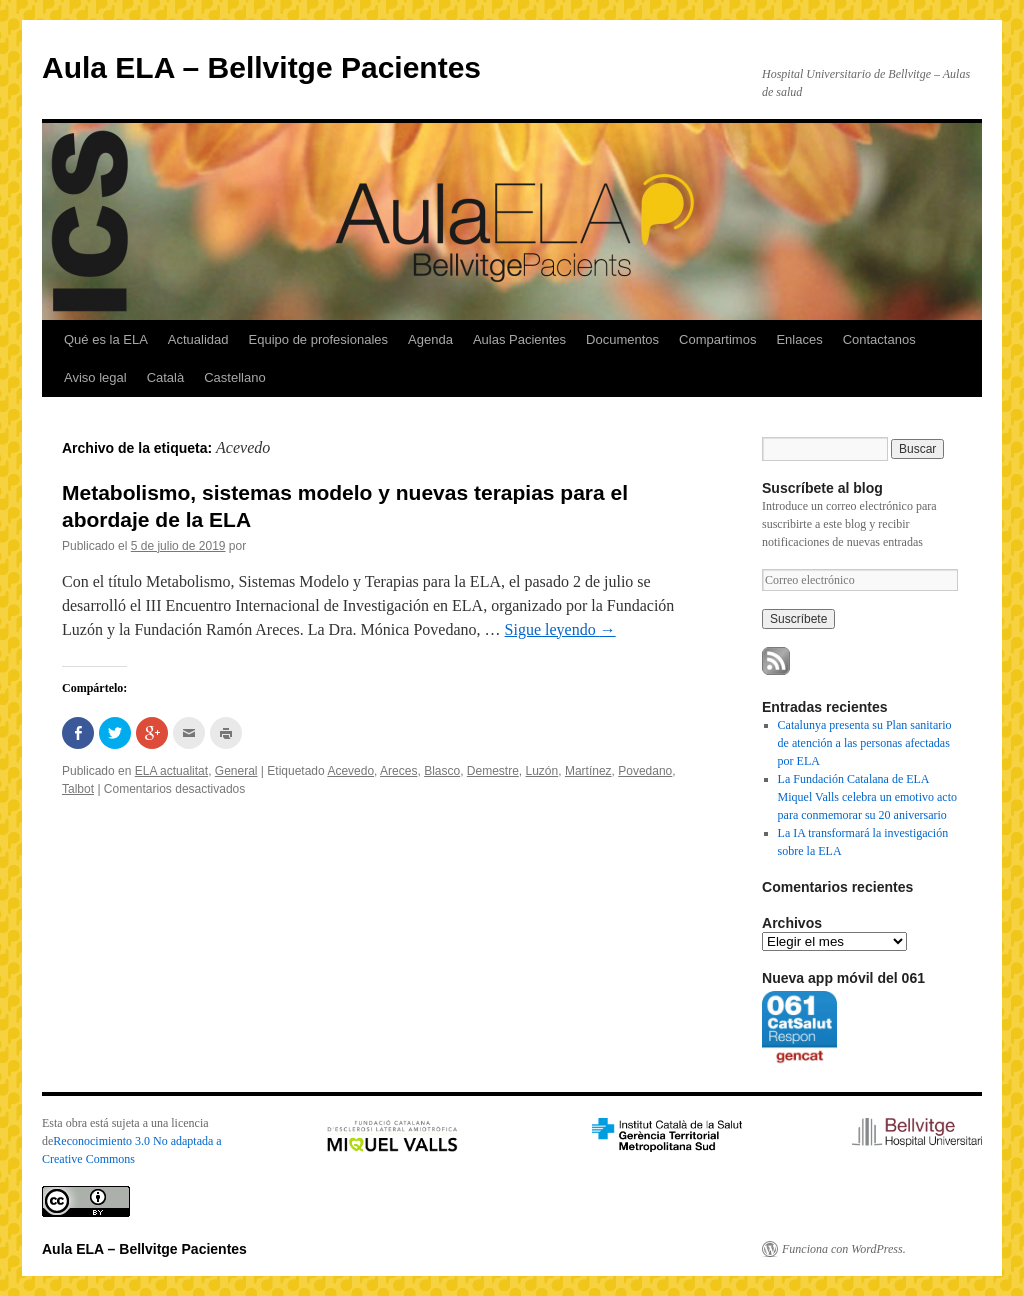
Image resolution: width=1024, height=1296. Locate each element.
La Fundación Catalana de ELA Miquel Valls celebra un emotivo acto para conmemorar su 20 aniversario (867, 797)
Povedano (645, 771)
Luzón (542, 771)
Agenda (430, 339)
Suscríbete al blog (822, 488)
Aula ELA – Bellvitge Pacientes (261, 67)
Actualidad (198, 339)
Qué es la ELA (106, 339)
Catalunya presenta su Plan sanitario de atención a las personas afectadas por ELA (865, 743)
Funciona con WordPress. (844, 1249)
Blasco (442, 771)
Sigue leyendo (560, 629)
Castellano (234, 377)
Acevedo (350, 771)
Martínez (588, 771)
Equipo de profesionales (319, 339)
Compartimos (717, 339)
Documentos (622, 339)
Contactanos (879, 339)
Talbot (78, 789)
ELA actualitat (171, 771)
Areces (398, 771)
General (236, 771)
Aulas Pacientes (519, 339)
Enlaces (799, 339)
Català (166, 377)
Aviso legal (95, 377)
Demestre (493, 771)
